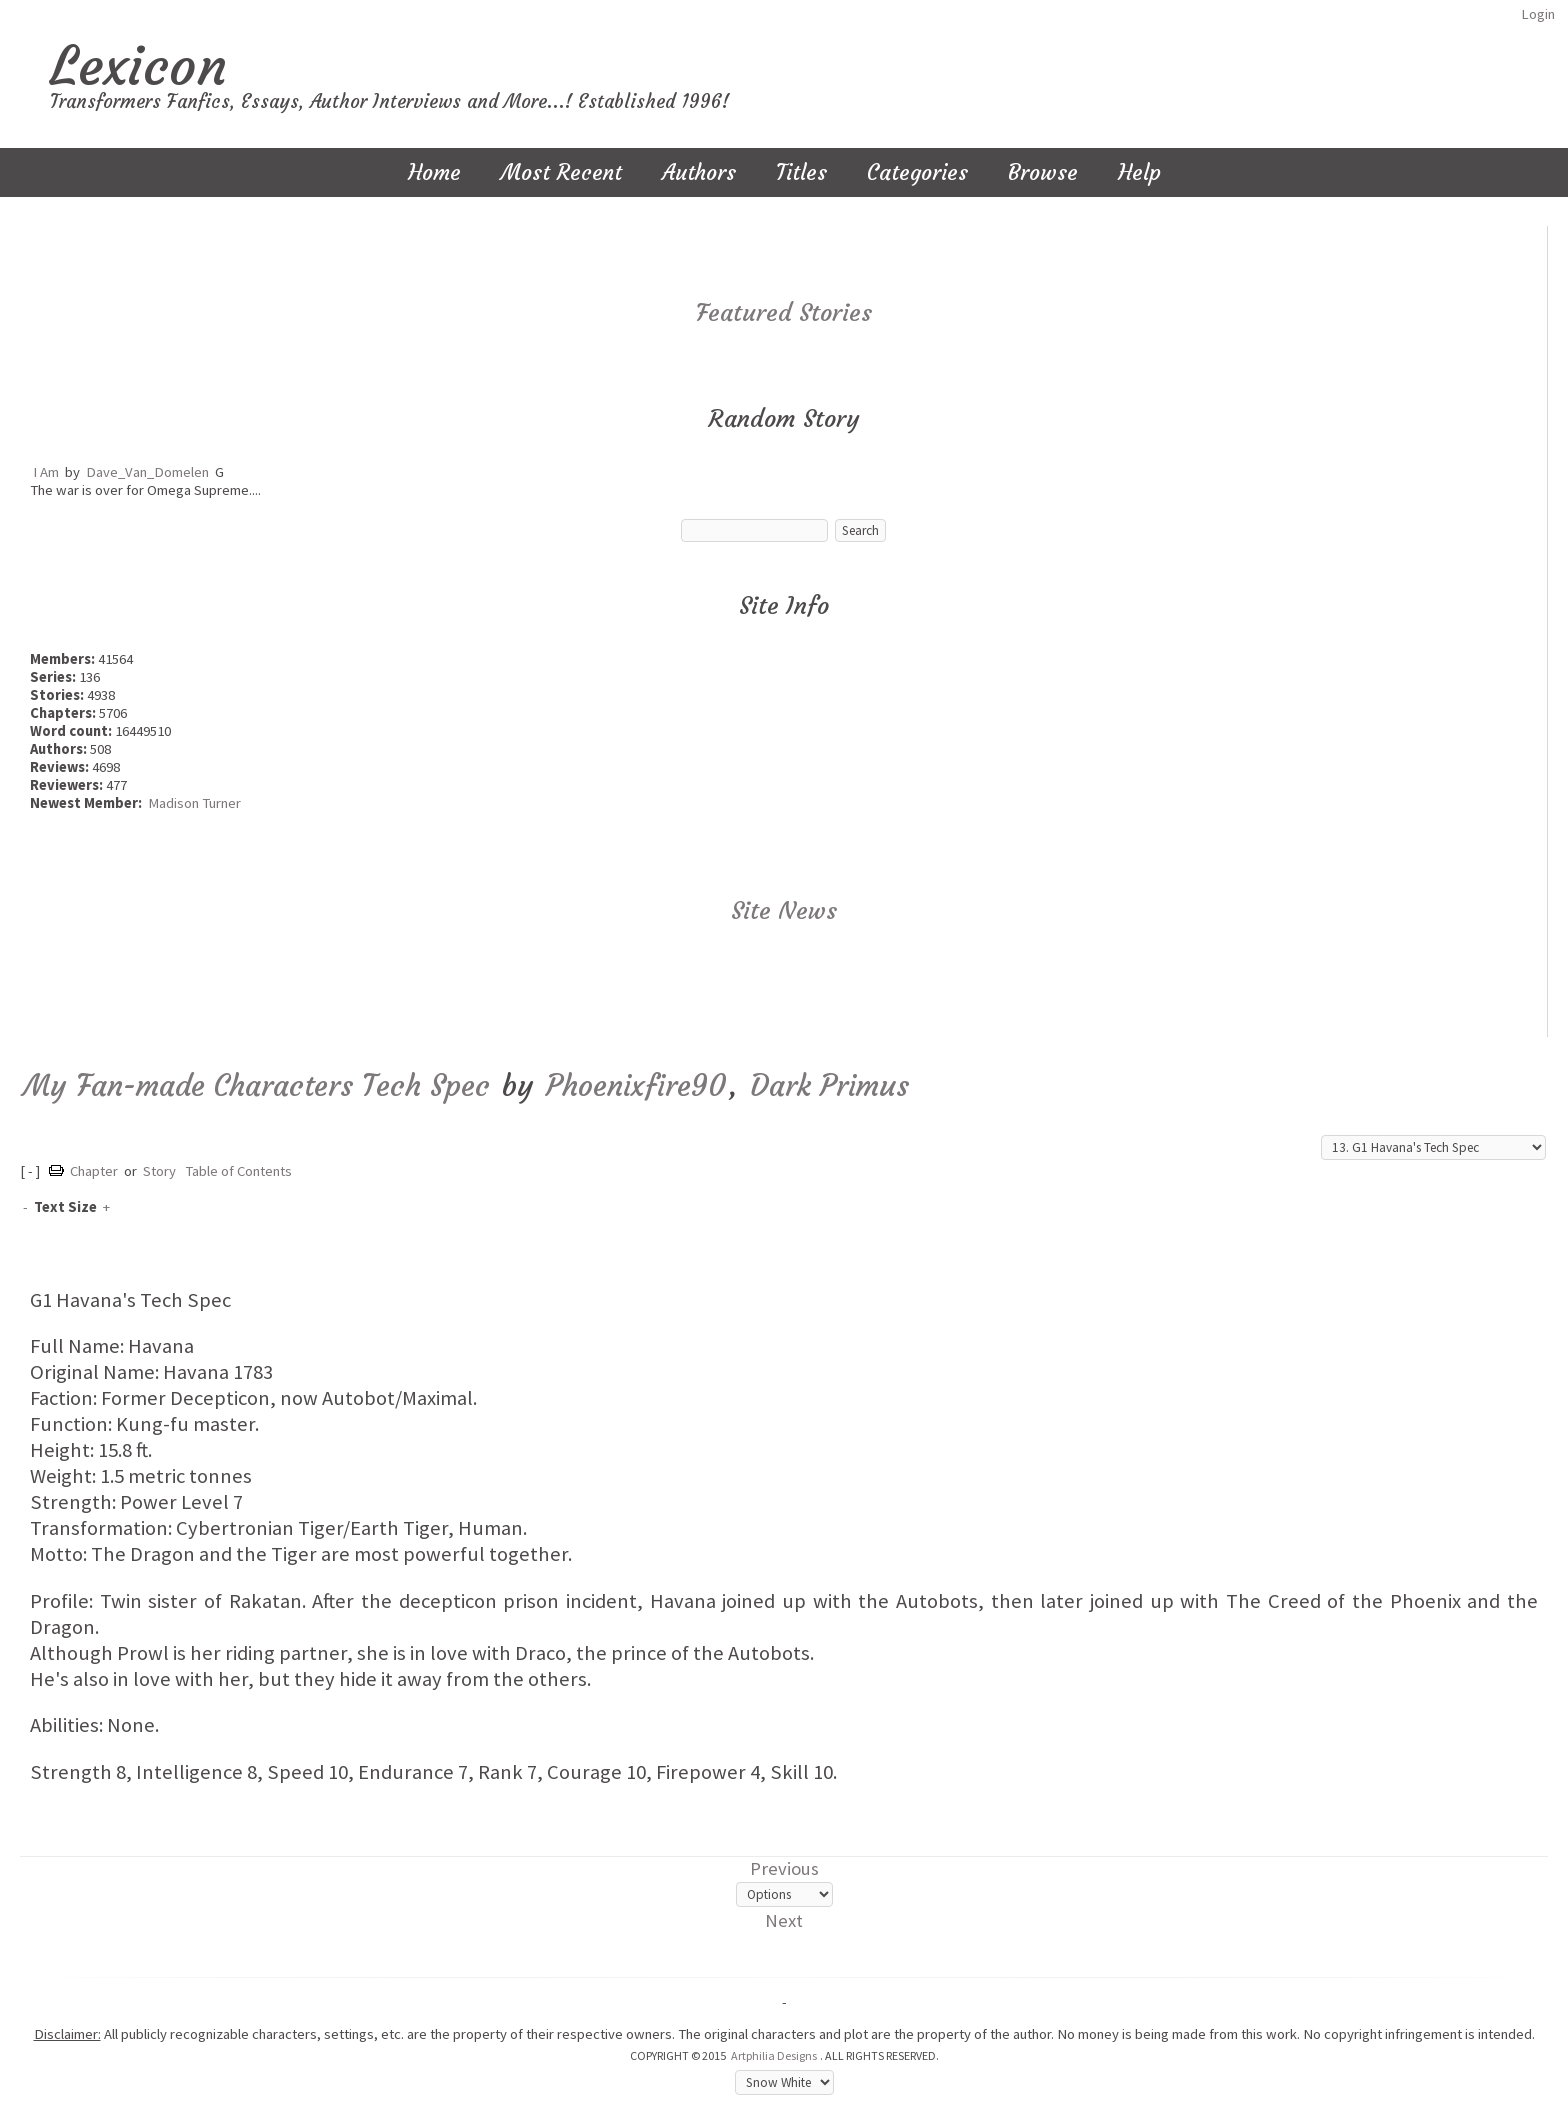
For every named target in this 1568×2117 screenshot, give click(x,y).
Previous (784, 1868)
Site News (784, 911)
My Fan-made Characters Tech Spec (256, 1085)
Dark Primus (829, 1085)
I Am (46, 472)
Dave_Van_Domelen (147, 472)
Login (1538, 14)
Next (784, 1920)
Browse (1043, 172)
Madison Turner (194, 803)
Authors (699, 172)
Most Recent (561, 172)
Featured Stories (784, 313)
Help (1139, 172)
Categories (917, 172)
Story (159, 1171)
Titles (801, 172)
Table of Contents (238, 1171)
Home (434, 172)
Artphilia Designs (774, 2055)
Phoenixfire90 (636, 1085)
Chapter (94, 1171)
